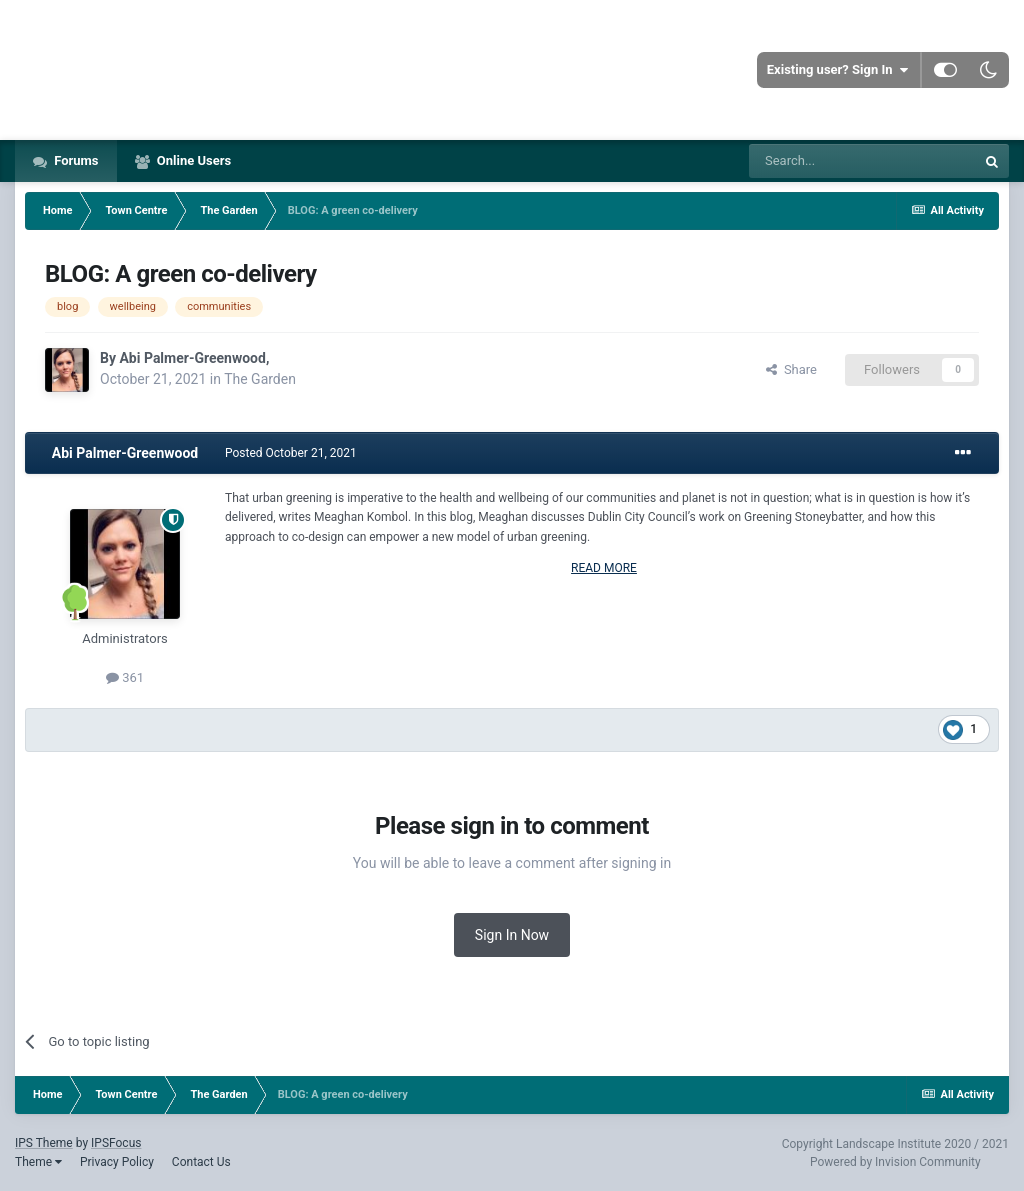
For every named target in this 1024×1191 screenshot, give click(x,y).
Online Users (193, 160)
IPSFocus (116, 1143)
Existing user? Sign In (837, 70)
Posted (291, 453)
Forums (75, 160)
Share (791, 369)
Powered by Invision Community (895, 1162)
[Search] (862, 161)
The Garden (260, 379)
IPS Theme (44, 1143)
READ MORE (604, 568)
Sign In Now (512, 935)
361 (125, 677)
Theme (38, 1162)
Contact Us (201, 1162)
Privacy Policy (117, 1162)
